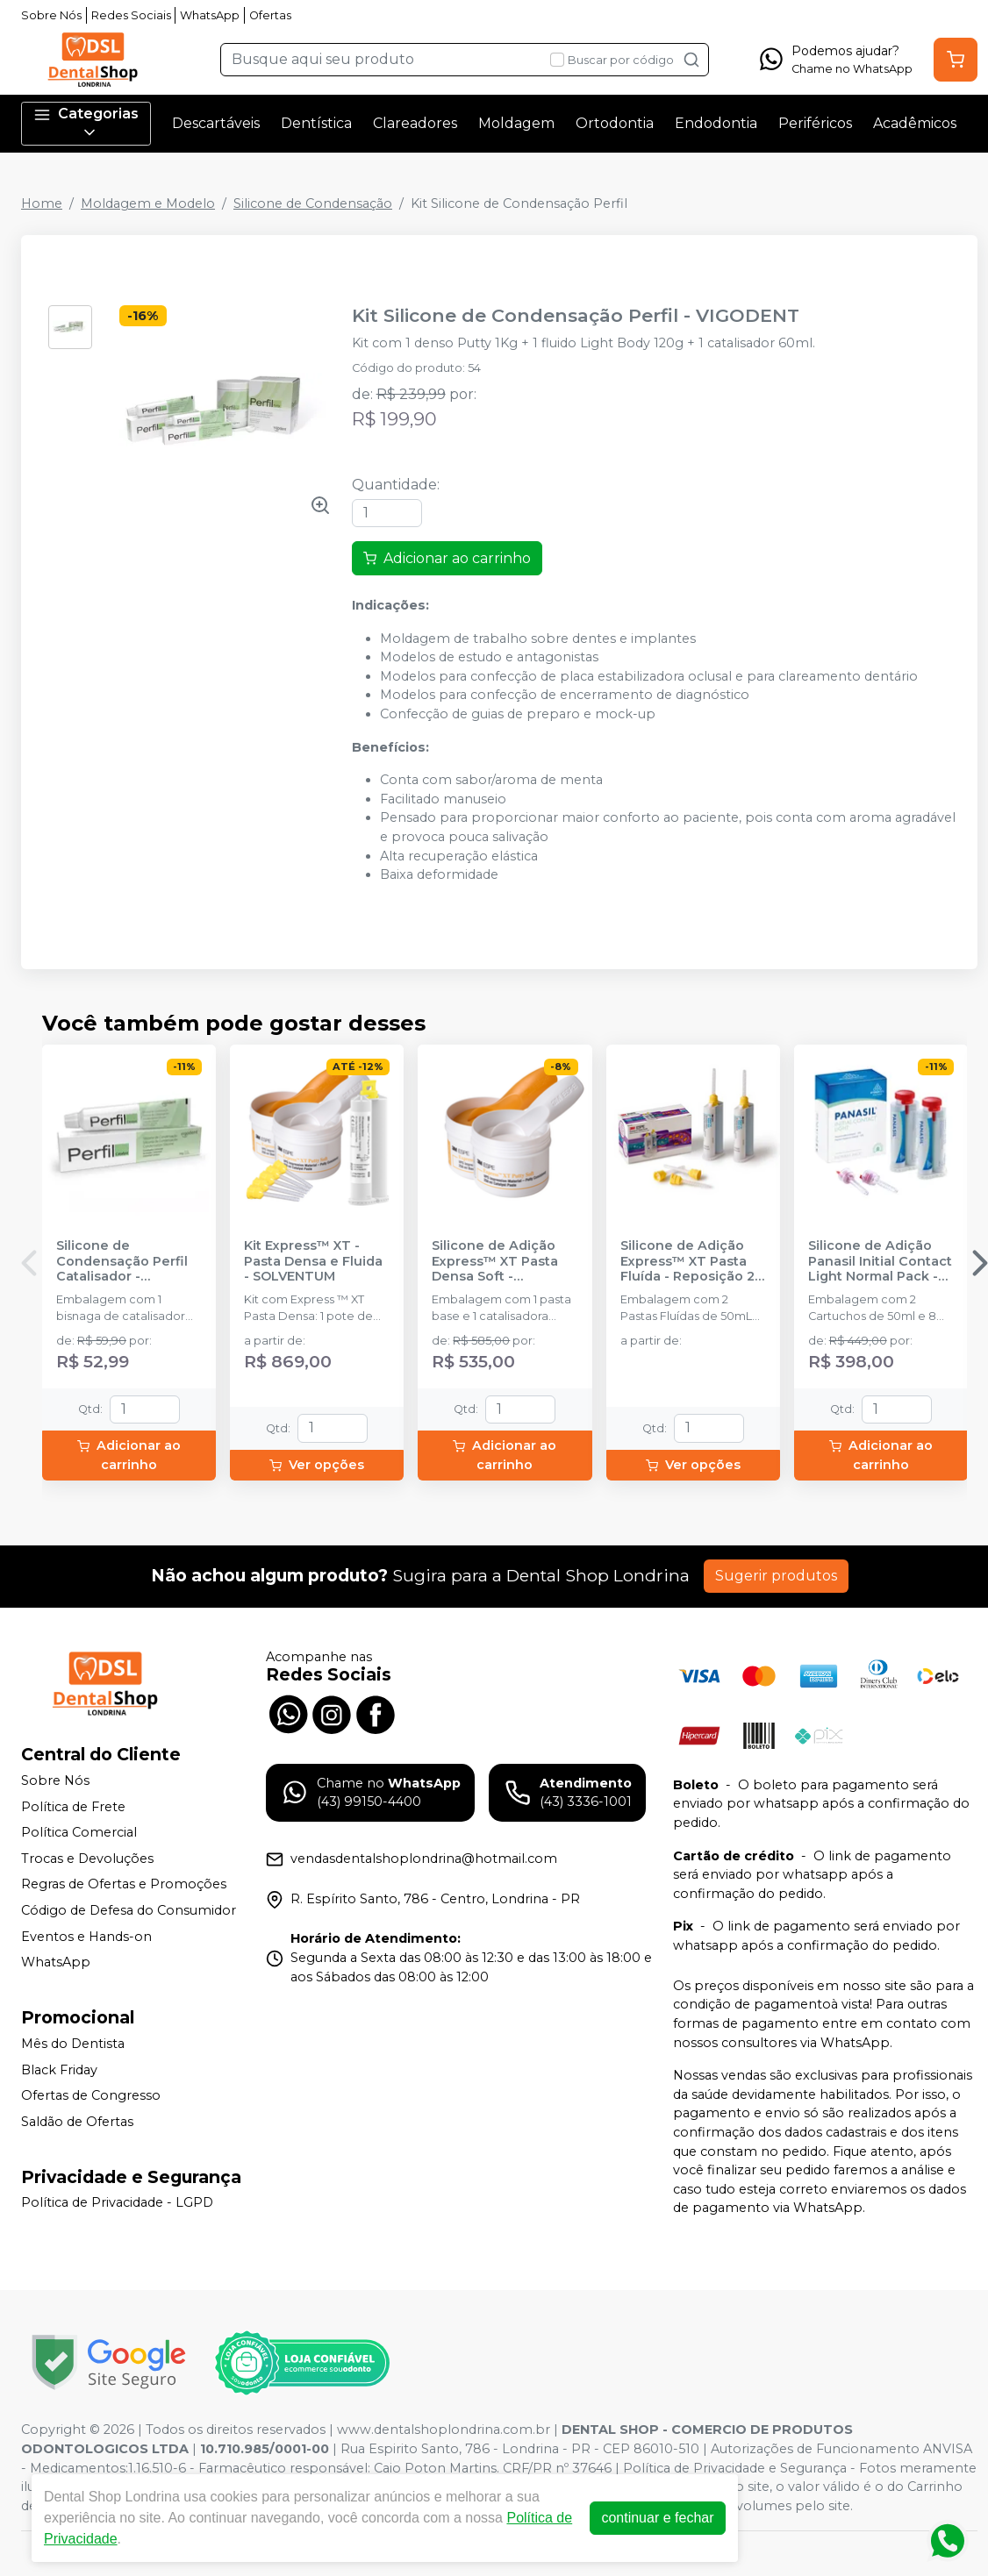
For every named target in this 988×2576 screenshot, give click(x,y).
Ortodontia (615, 123)
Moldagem (516, 123)
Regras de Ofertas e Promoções (123, 1885)
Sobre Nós (51, 15)
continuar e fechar (657, 2517)
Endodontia (716, 123)
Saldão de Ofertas (77, 2122)
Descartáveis (216, 123)
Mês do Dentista (73, 2044)
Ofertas (270, 15)
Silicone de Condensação (312, 203)
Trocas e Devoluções (87, 1858)
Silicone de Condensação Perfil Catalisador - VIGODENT (122, 1261)
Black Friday (59, 2070)
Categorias (86, 123)
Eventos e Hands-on (86, 1936)
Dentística (316, 123)
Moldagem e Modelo (148, 203)
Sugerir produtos (776, 1575)
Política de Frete (73, 1807)
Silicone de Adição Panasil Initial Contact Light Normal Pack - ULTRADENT (880, 1261)
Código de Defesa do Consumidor (128, 1910)
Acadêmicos (914, 123)
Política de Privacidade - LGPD (117, 2203)
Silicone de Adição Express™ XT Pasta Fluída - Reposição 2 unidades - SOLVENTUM (687, 1261)
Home (41, 203)
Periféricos (815, 123)
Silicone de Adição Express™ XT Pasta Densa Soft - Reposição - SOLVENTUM (495, 1261)
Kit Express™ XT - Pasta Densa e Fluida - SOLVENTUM (313, 1261)
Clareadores (415, 123)
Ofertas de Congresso (91, 2095)
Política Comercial (79, 1832)
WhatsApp (210, 15)
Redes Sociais (131, 15)
